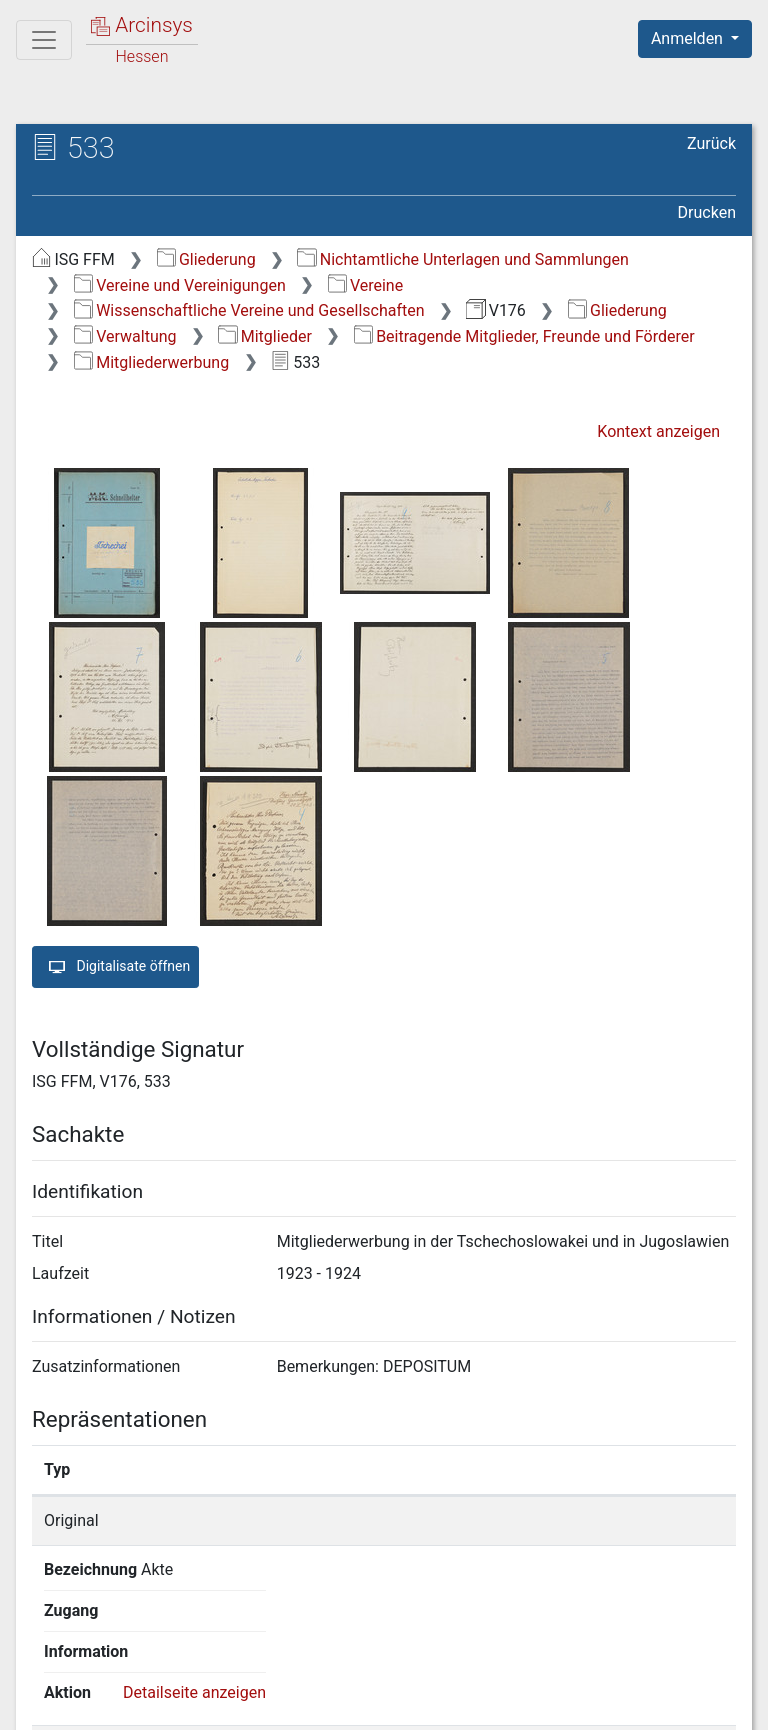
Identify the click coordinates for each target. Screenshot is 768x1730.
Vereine (366, 285)
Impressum (701, 1703)
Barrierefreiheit (554, 1703)
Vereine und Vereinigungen (180, 285)
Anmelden (689, 38)
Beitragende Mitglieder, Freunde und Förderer (524, 336)
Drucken (707, 212)
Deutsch (120, 1664)
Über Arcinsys (252, 1703)
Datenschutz (401, 1703)
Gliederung (206, 259)
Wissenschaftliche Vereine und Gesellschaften (249, 310)
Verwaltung (125, 336)
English (46, 1664)
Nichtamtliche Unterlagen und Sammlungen (462, 259)
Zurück (711, 143)
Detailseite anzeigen (635, 1520)
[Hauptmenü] (44, 40)
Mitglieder (265, 336)
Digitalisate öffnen (115, 967)
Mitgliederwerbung (151, 362)
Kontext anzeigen (658, 431)
